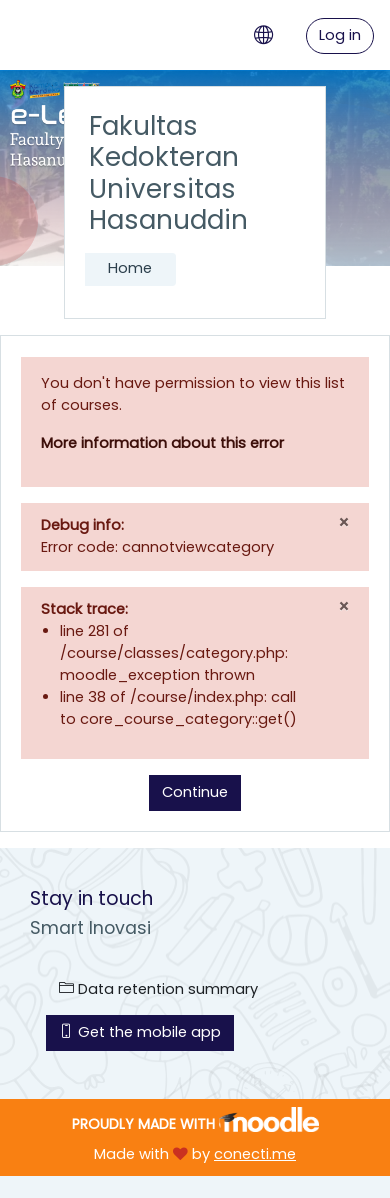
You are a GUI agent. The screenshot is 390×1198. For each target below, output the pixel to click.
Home (130, 268)
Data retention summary (158, 989)
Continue (195, 792)
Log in (340, 35)
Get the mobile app (140, 1032)
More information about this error (162, 443)
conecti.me (255, 1154)
